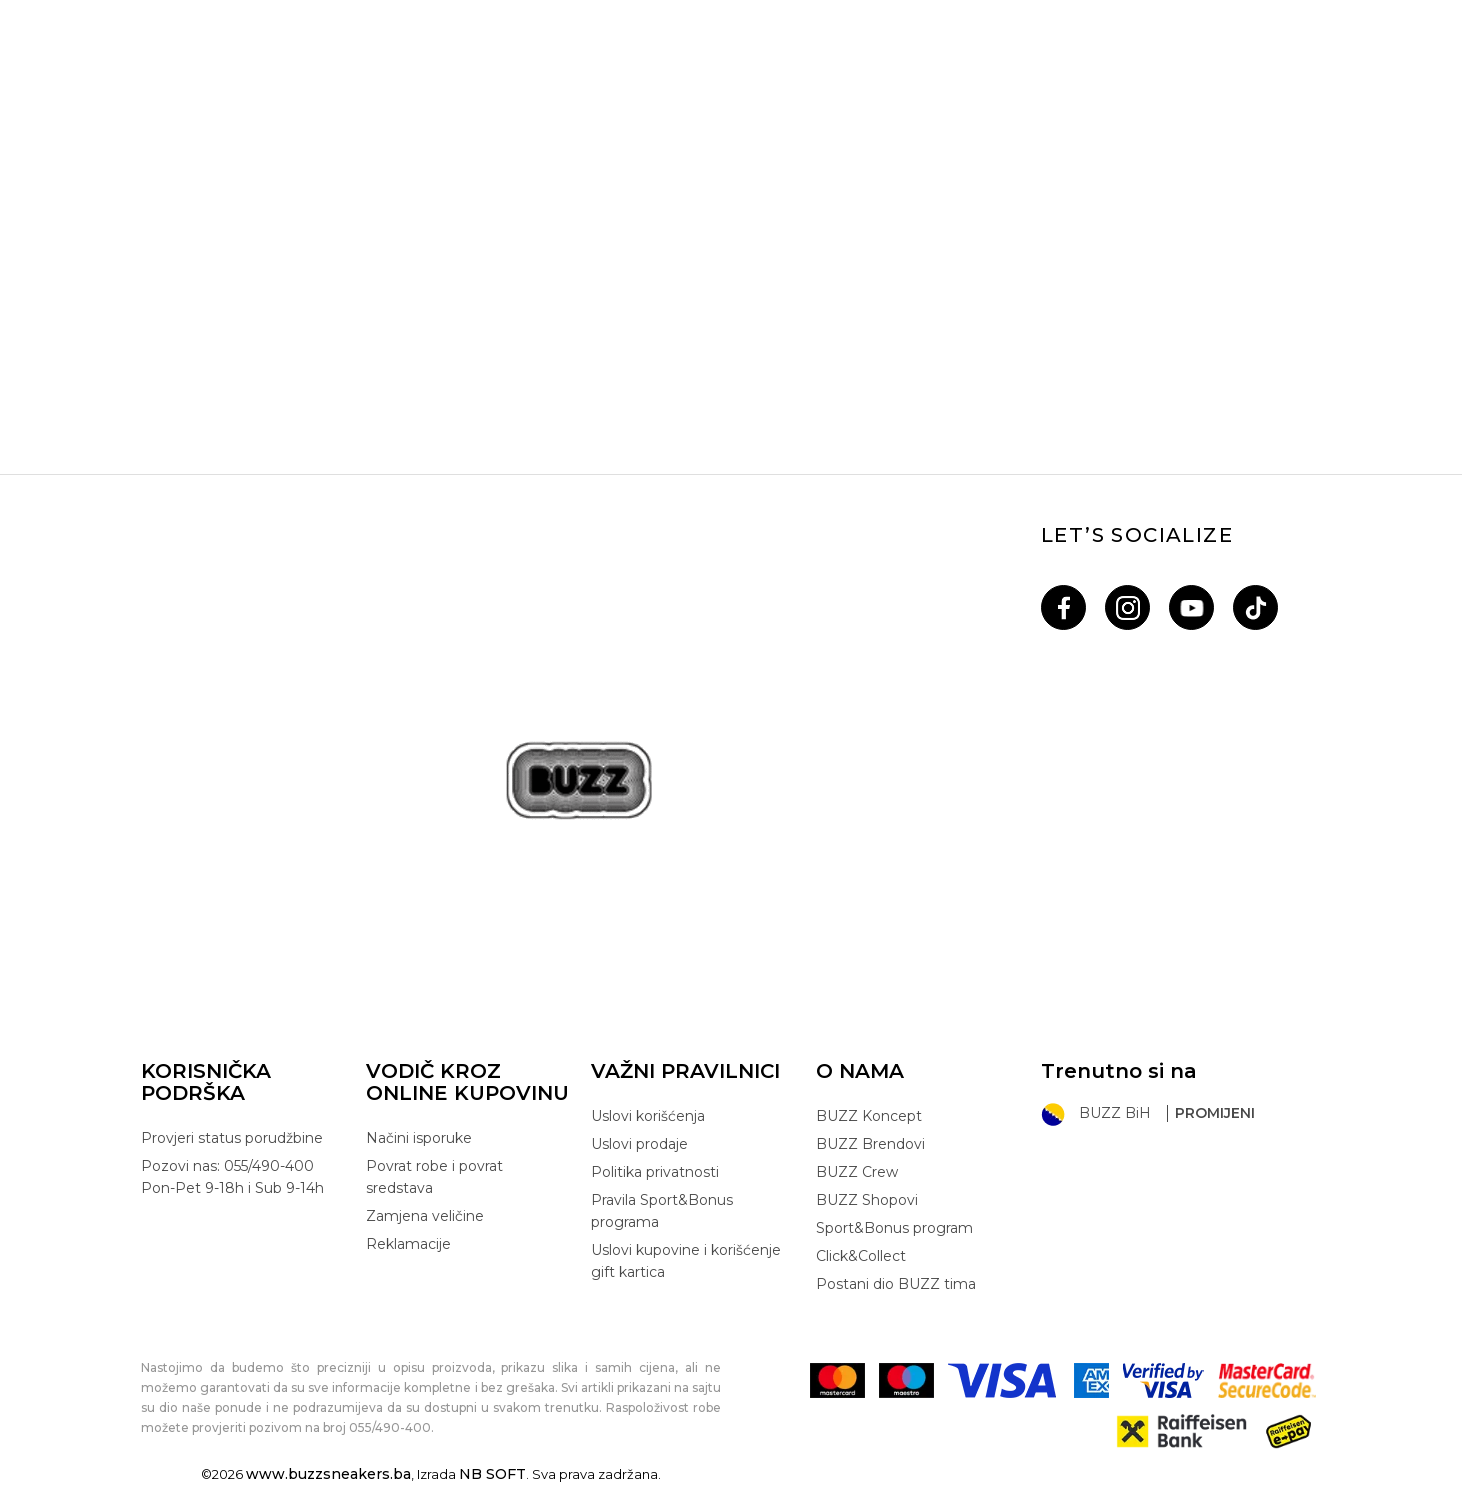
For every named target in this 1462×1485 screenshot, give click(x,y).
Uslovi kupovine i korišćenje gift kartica (686, 1261)
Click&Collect (861, 1256)
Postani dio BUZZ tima (896, 1284)
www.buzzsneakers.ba (328, 1474)
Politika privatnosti (655, 1172)
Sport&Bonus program (894, 1228)
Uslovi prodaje (639, 1144)
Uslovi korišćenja (648, 1116)
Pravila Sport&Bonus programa (662, 1211)
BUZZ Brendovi (870, 1144)
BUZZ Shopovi (867, 1200)
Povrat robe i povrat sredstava (434, 1177)
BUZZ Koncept (869, 1116)
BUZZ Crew (857, 1172)
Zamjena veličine (425, 1216)
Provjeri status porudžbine (232, 1138)
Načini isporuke (419, 1138)
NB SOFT (492, 1474)
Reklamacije (408, 1244)
